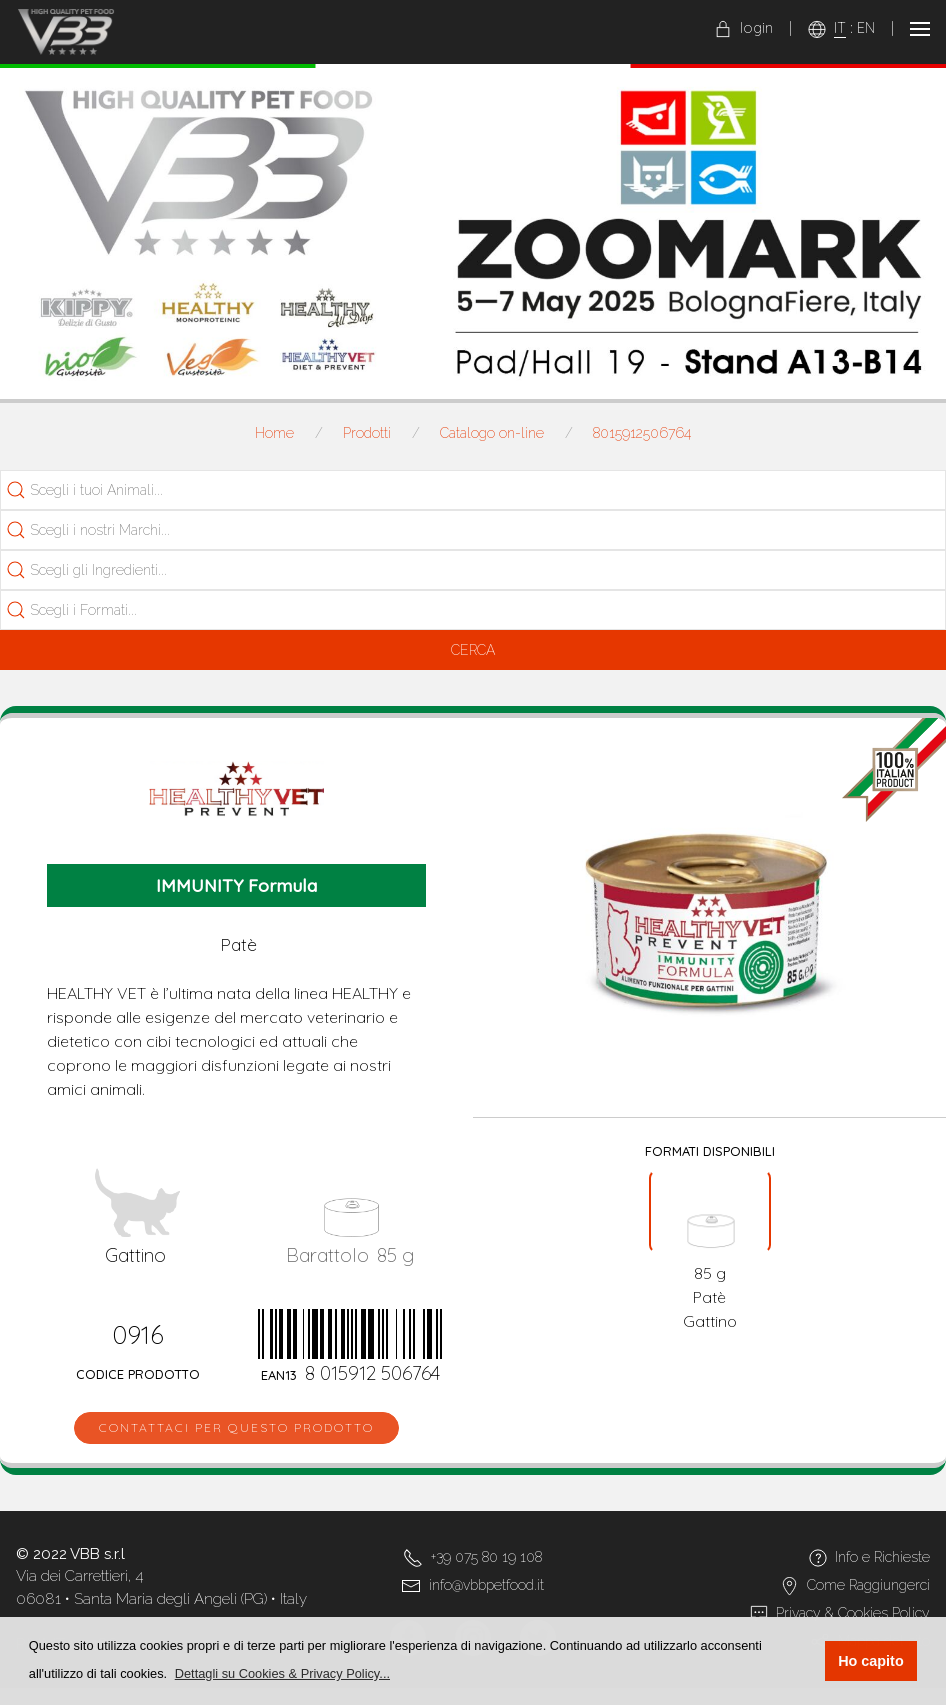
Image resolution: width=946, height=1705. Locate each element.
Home (274, 433)
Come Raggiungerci (868, 1585)
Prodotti (367, 433)
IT (840, 28)
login (743, 28)
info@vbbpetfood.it (486, 1585)
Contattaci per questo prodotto (236, 1427)
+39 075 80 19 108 (486, 1557)
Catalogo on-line (492, 433)
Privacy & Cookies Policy (853, 1613)
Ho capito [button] (871, 1661)
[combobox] (473, 490)
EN (866, 28)
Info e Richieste (882, 1557)
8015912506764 (642, 433)
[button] (283, 1673)
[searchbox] (116, 490)
